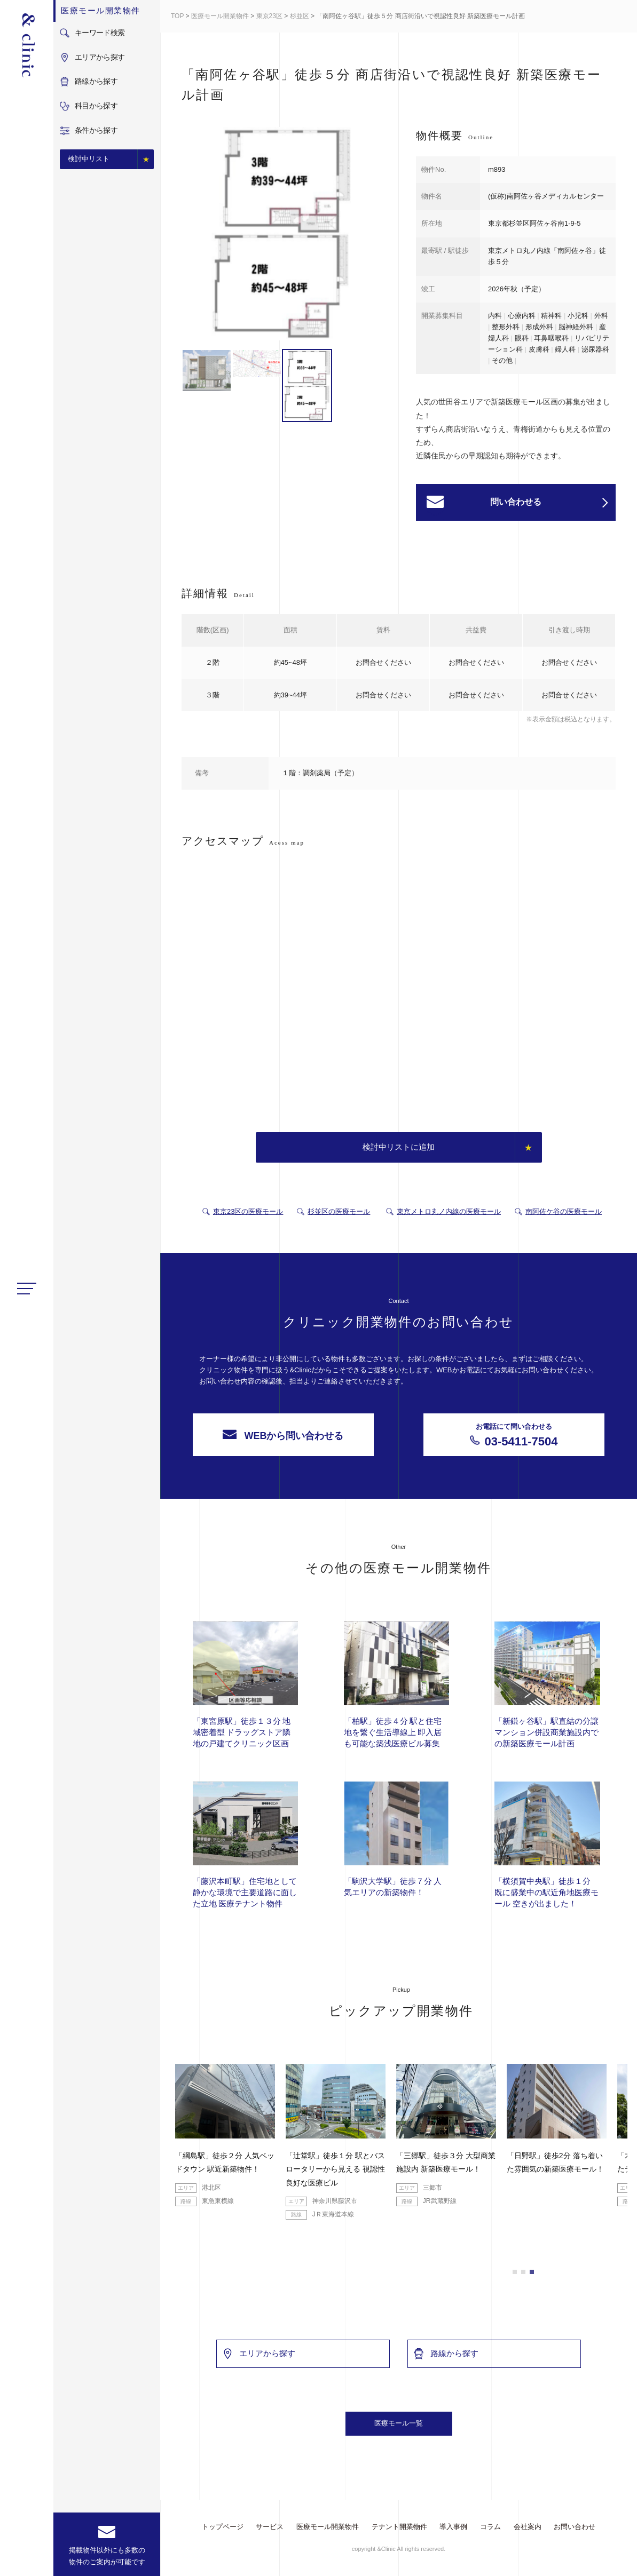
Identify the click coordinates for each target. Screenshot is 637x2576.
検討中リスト (88, 159)
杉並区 (299, 16)
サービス (270, 2527)
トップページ (222, 2527)
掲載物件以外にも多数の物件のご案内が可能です (107, 2556)
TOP (177, 16)
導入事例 (453, 2527)
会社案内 (527, 2527)
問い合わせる (549, 502)
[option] (281, 184)
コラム (490, 2527)
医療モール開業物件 (220, 16)
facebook (27, 2558)
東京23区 (269, 16)
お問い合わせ (574, 2527)
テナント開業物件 (399, 2527)
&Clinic (27, 45)
